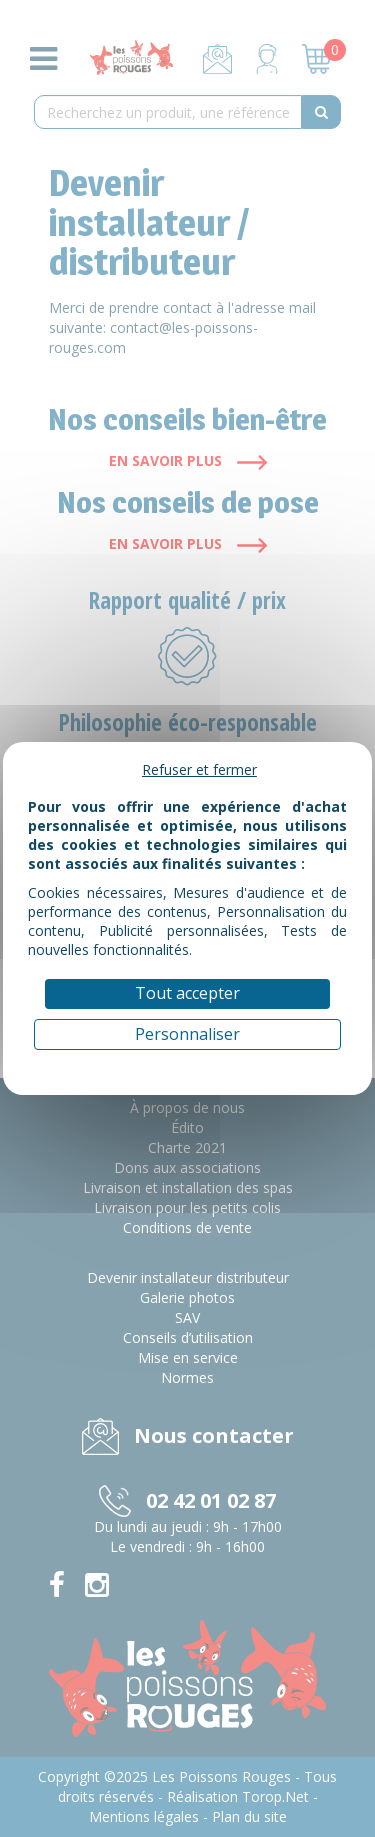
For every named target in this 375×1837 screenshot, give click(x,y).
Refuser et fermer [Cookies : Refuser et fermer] (199, 769)
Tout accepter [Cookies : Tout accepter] (187, 993)
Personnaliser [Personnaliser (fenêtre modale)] (187, 1034)
